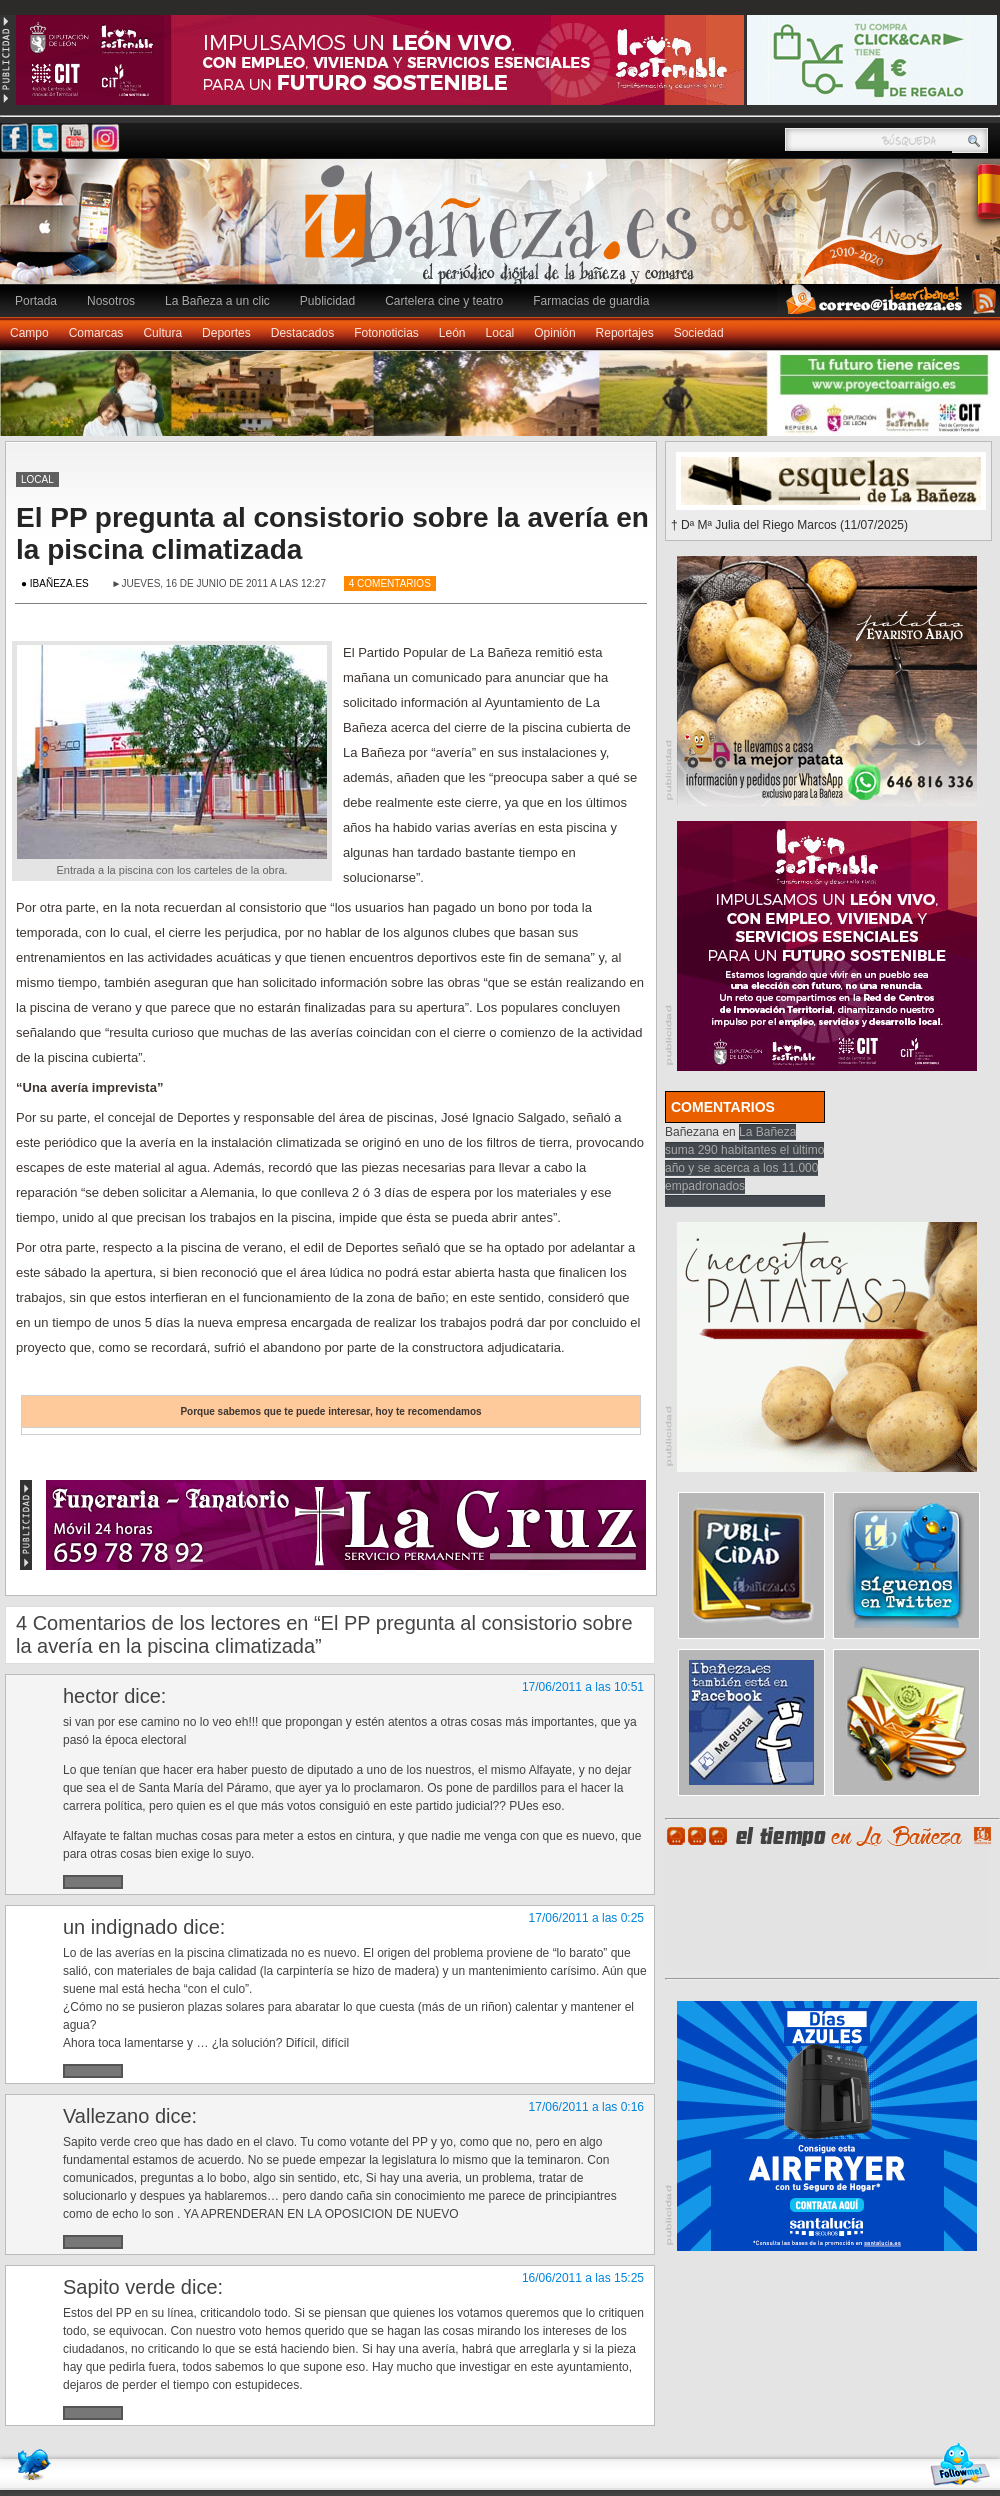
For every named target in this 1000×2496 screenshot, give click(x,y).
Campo (29, 333)
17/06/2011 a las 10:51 (583, 1687)
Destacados (302, 333)
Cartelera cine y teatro (444, 301)
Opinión (554, 333)
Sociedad (699, 333)
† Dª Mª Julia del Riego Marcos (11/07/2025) (789, 525)
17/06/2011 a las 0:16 (586, 2107)
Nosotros (111, 301)
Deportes (226, 333)
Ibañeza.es (505, 232)
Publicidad (327, 301)
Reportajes (625, 333)
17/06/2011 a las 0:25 (586, 1918)
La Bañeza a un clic (217, 301)
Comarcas (96, 333)
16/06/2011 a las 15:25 (583, 2278)
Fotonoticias (386, 333)
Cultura (162, 333)
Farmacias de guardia (591, 301)
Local (500, 333)
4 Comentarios (390, 583)
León (452, 333)
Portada (36, 301)
